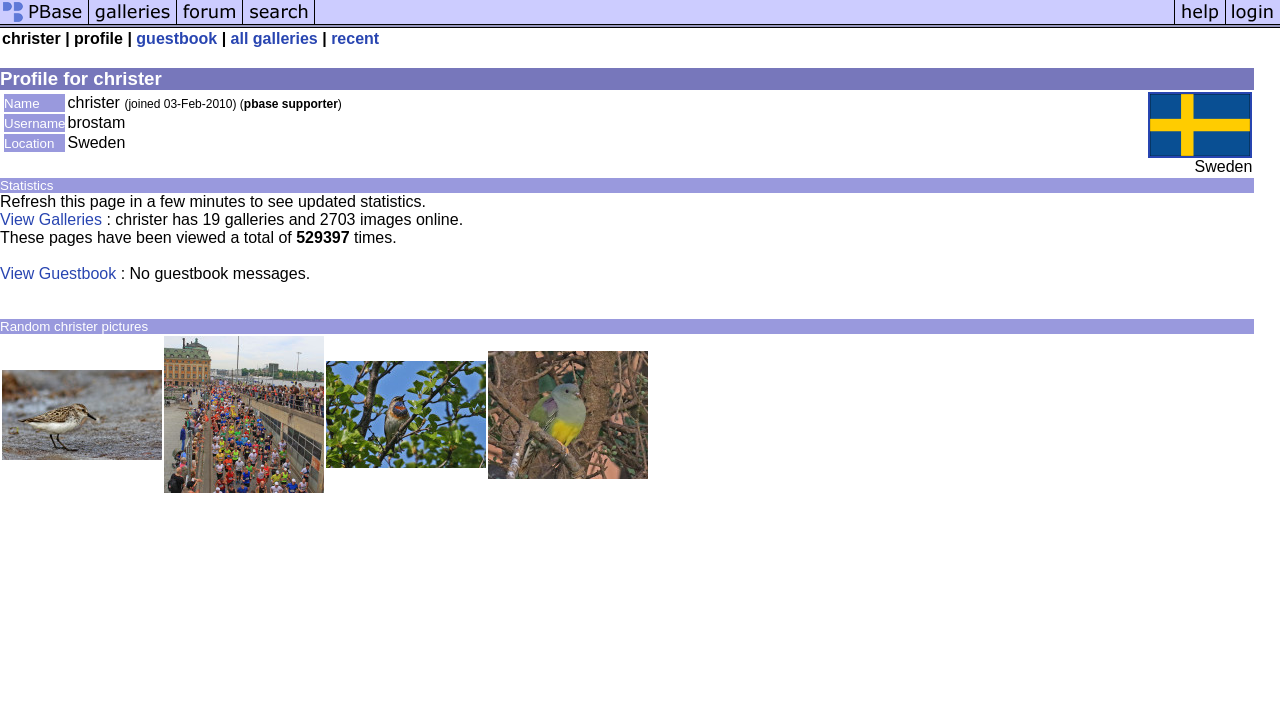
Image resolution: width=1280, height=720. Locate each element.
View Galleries (51, 219)
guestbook (176, 38)
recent (355, 38)
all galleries (274, 38)
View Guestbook (58, 273)
